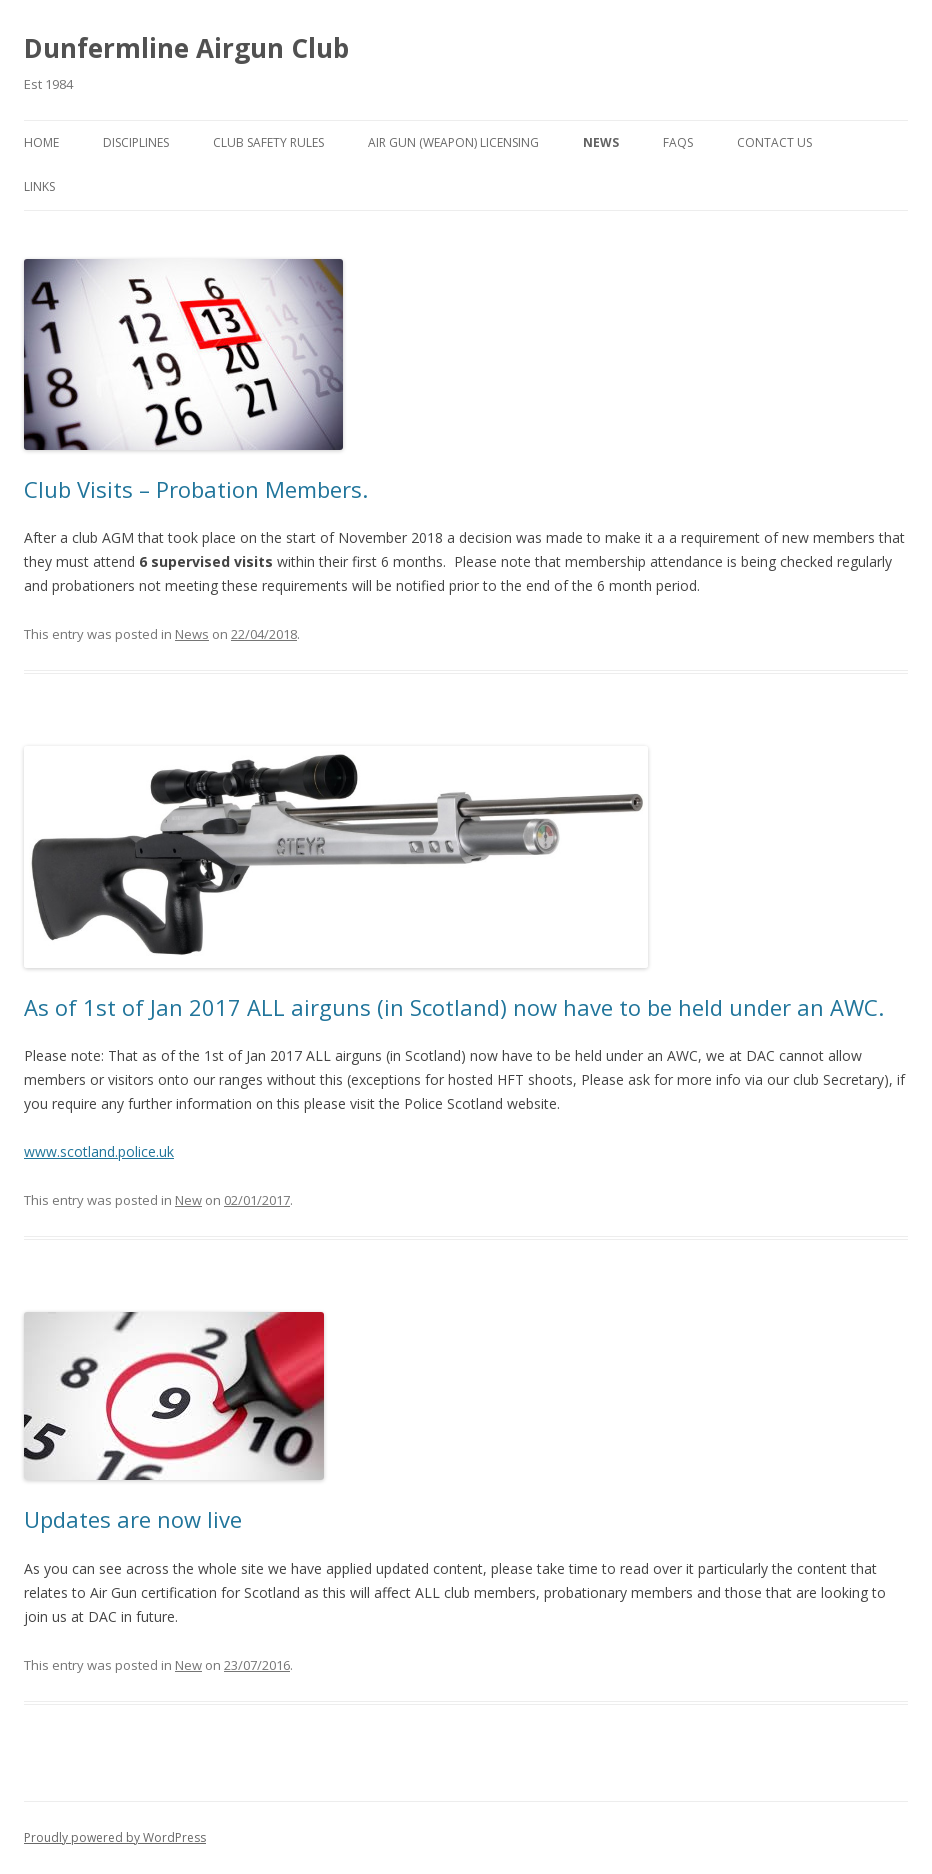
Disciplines (136, 142)
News (601, 142)
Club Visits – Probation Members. (196, 489)
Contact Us (774, 142)
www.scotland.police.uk (99, 1151)
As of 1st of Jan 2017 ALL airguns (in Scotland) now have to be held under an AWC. (454, 1007)
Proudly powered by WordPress (115, 1837)
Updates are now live (133, 1519)
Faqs (678, 142)
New (188, 1200)
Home (41, 142)
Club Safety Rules (268, 142)
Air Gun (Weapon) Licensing (453, 142)
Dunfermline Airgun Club (186, 48)
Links (39, 186)
